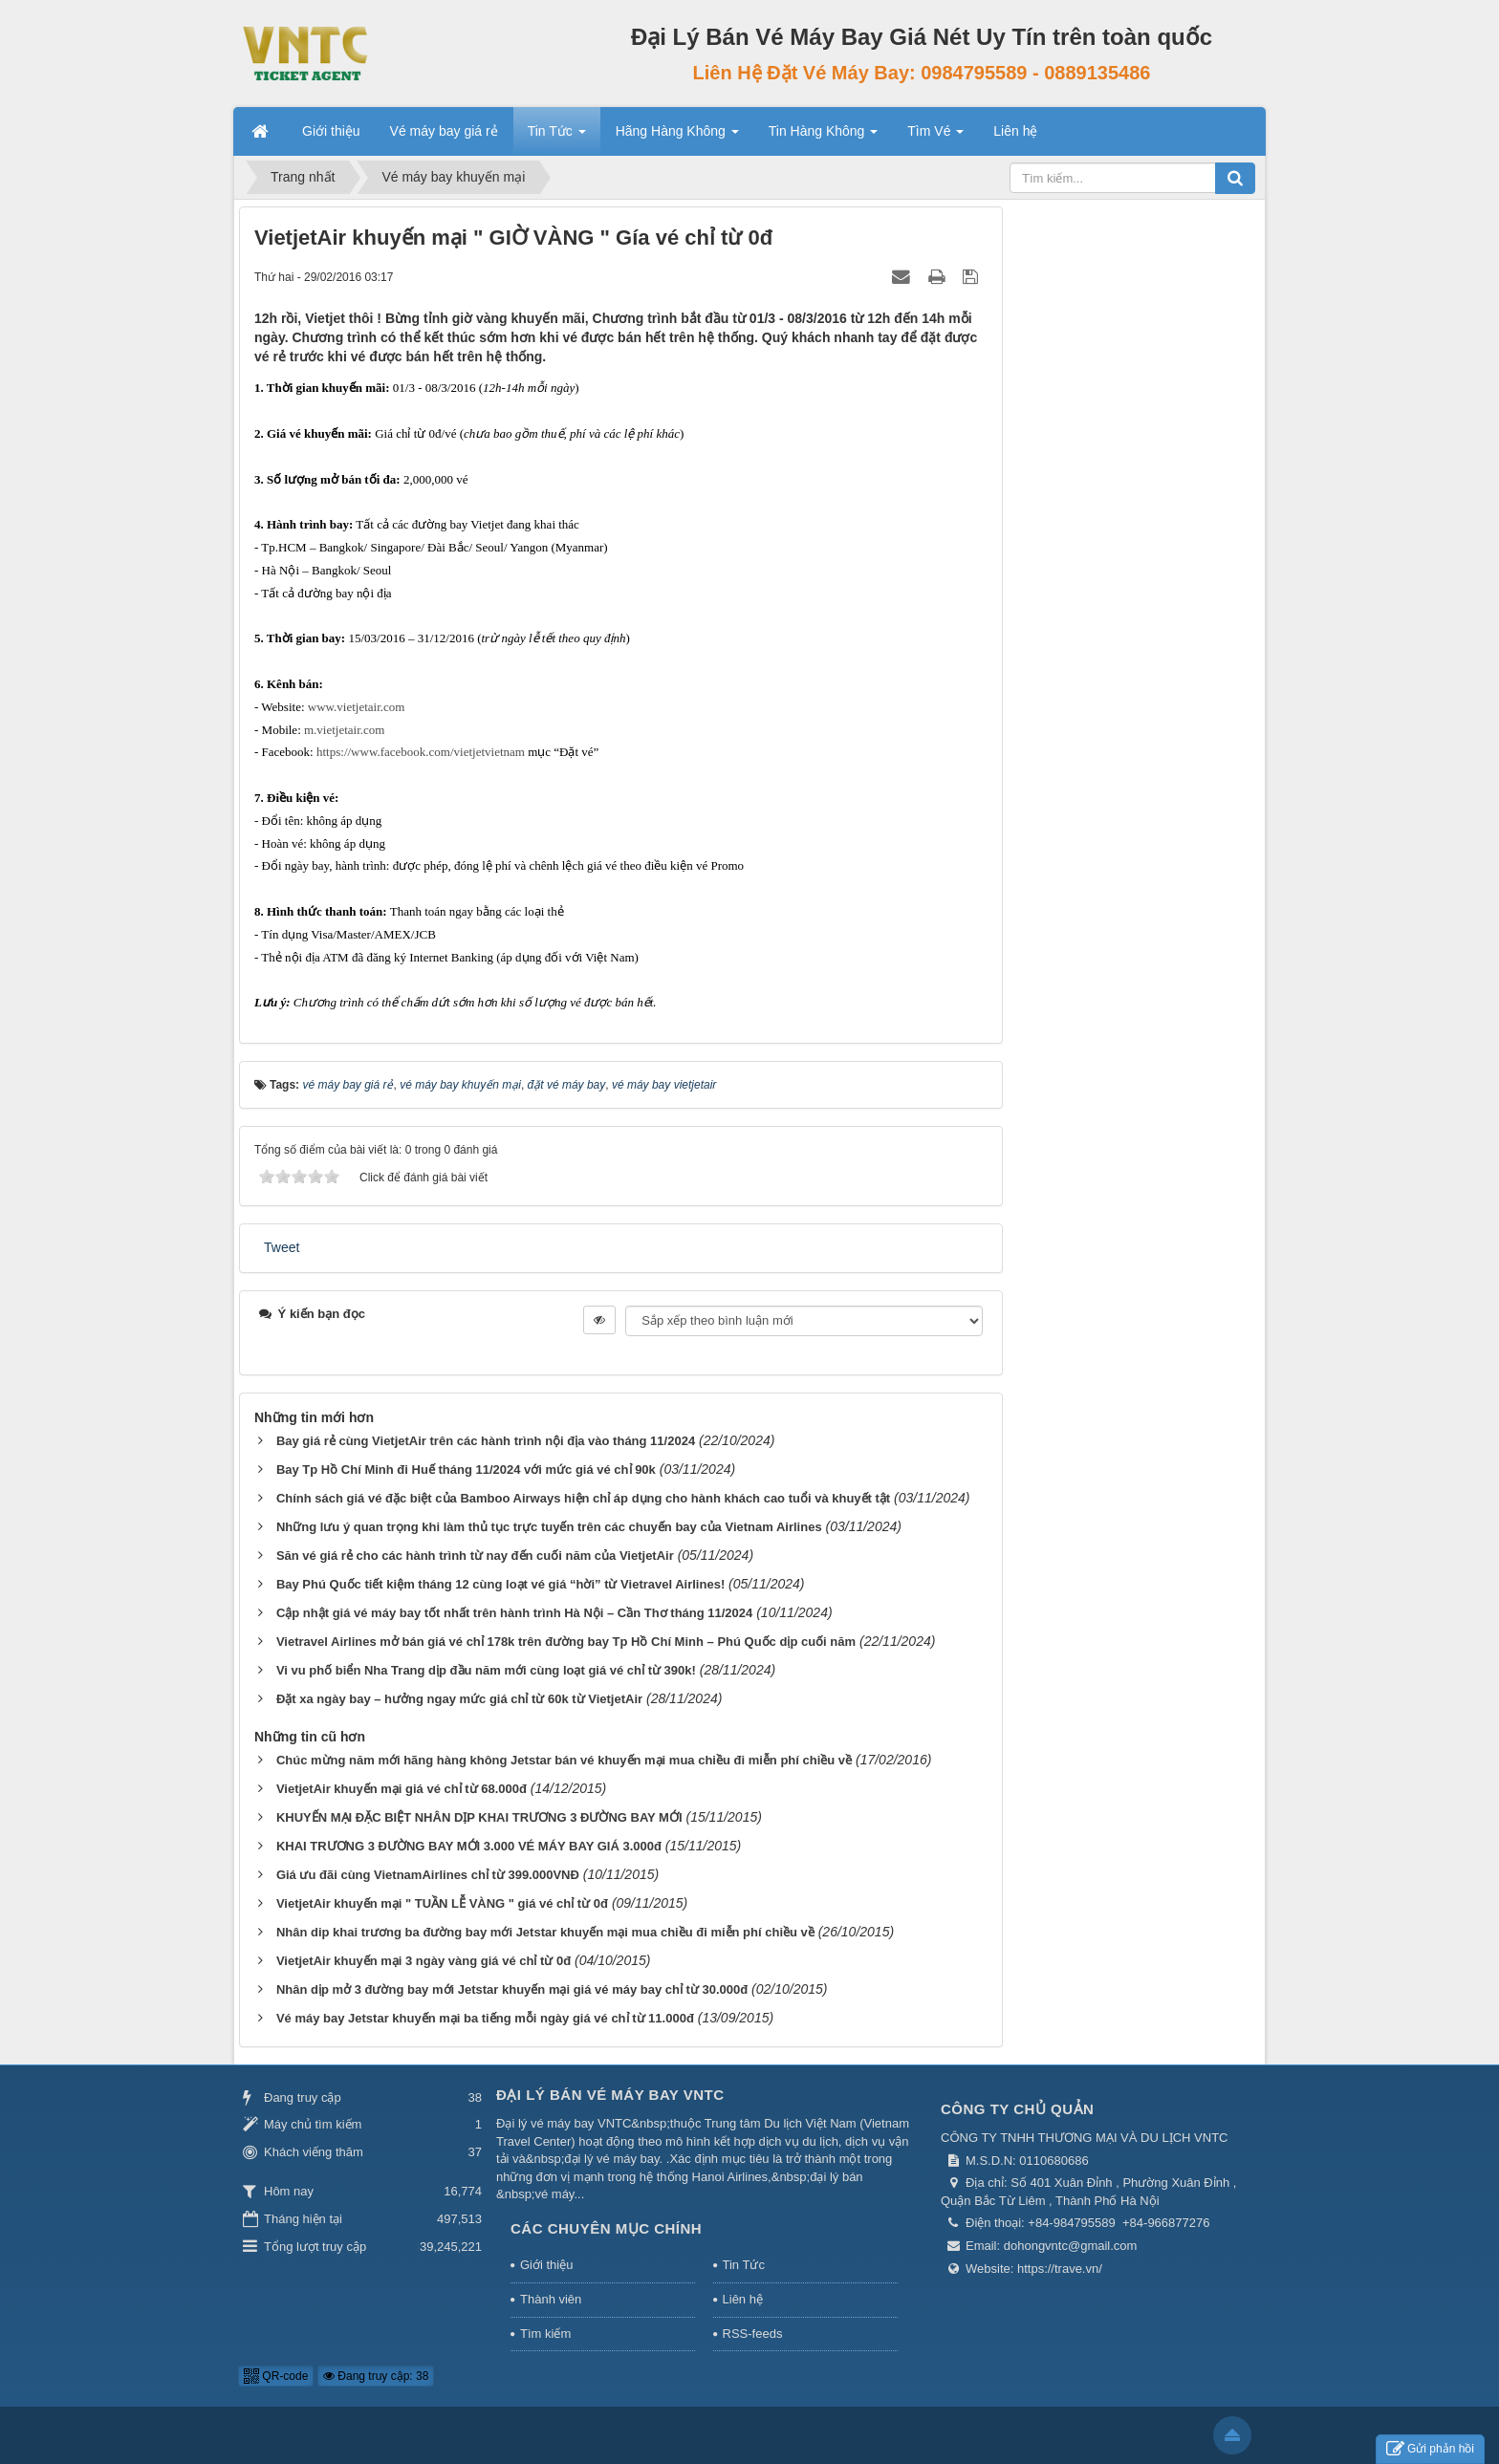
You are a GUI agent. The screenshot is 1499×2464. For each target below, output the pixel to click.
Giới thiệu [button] (331, 131)
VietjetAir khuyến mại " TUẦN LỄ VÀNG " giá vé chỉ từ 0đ (442, 1903)
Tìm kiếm (545, 2333)
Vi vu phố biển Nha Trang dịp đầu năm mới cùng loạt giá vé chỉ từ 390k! (486, 1670)
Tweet (281, 1247)
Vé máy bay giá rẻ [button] (444, 131)
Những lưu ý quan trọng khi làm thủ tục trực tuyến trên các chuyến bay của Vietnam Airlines (549, 1527)
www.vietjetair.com (356, 707)
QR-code (276, 2376)
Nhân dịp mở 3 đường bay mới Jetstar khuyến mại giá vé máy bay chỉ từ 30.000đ (512, 1989)
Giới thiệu (546, 2265)
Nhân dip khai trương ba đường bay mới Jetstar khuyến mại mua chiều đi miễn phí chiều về (545, 1932)
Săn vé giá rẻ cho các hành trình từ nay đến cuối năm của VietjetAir (475, 1555)
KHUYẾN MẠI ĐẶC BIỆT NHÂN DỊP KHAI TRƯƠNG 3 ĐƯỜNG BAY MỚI (479, 1817)
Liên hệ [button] (1015, 131)
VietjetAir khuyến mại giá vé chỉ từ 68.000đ (401, 1789)
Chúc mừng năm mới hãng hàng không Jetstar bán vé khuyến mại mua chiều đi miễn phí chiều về (564, 1760)
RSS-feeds (753, 2333)
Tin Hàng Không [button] (824, 136)
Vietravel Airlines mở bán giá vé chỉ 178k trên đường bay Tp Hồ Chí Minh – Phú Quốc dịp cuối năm (566, 1641)
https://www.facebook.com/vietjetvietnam (420, 752)
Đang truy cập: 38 (375, 2376)
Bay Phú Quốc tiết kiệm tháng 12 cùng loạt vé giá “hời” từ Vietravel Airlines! (500, 1584)
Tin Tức (744, 2265)
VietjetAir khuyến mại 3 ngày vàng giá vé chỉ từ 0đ (423, 1961)
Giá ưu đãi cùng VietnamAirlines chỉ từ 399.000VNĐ (427, 1875)
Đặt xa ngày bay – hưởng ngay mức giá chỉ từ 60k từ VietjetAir (459, 1699)
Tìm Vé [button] (935, 136)
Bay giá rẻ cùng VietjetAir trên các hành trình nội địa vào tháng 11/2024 (485, 1441)
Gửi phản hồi (1430, 2449)
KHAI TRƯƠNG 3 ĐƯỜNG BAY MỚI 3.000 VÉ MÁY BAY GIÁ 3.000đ (469, 1846)
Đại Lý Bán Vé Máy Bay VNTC (610, 2094)
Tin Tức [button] (557, 136)
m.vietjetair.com (344, 730)
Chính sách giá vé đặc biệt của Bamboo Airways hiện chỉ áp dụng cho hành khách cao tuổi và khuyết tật (583, 1498)
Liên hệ (743, 2299)
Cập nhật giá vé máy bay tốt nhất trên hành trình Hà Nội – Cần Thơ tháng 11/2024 (514, 1613)
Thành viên (550, 2299)
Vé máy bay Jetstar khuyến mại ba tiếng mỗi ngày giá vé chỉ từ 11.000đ (485, 2018)
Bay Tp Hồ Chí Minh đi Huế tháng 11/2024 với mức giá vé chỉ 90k (466, 1469)
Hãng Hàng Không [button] (677, 136)
